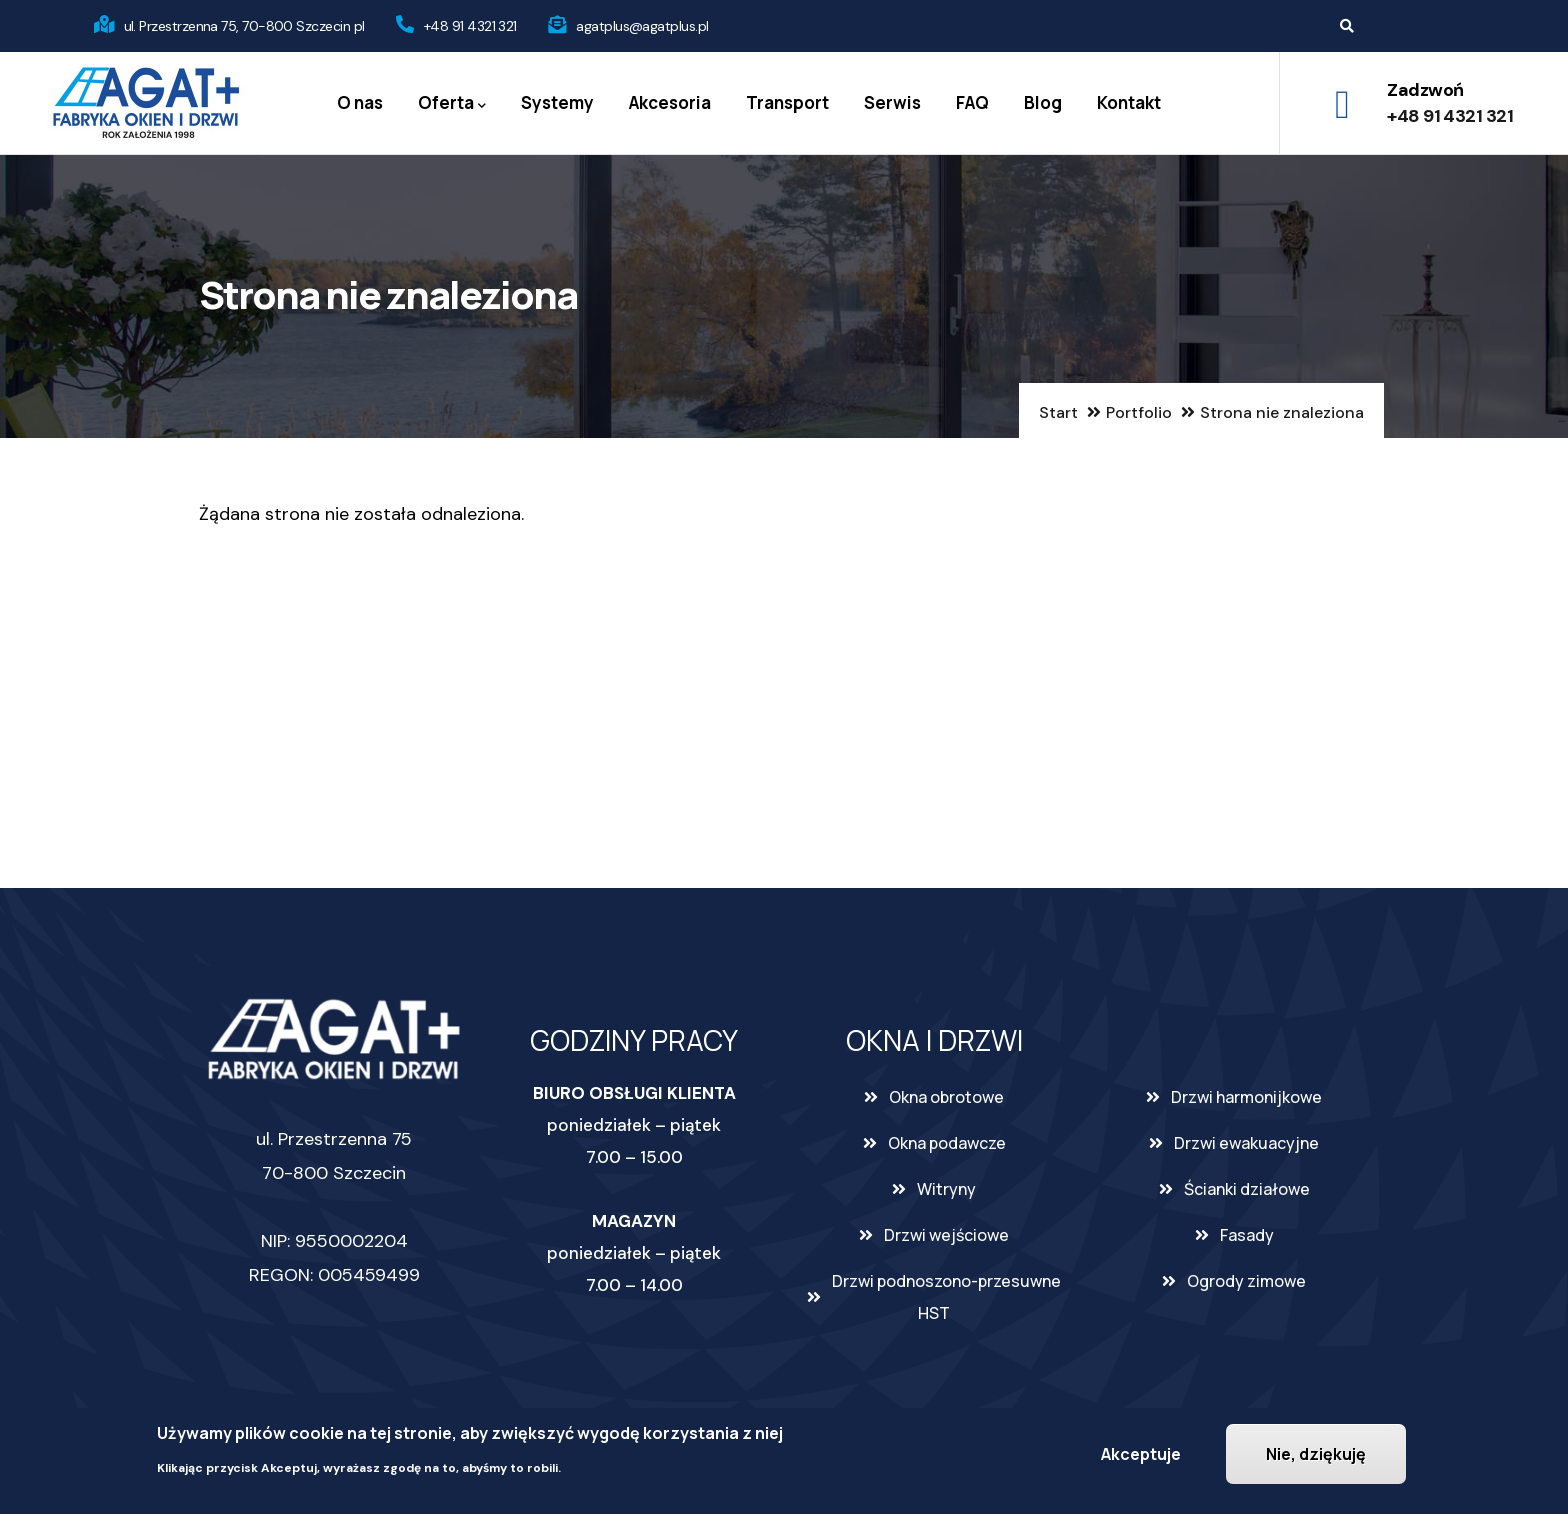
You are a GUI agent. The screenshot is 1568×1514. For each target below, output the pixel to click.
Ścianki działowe (1247, 1189)
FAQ (972, 102)
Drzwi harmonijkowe (1246, 1097)
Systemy (557, 102)
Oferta (452, 103)
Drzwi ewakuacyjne (1246, 1143)
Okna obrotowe (946, 1097)
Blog (1043, 102)
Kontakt (1129, 102)
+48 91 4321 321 (470, 26)
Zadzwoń (1425, 90)
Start (1058, 412)
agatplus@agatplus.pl (642, 26)
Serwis (892, 102)
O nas (360, 102)
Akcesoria (670, 102)
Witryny (946, 1189)
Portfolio (1139, 412)
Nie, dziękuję (1316, 1454)
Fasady (1247, 1235)
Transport (787, 102)
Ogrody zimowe (1246, 1281)
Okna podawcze (947, 1143)
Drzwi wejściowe (946, 1235)
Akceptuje (1141, 1454)
